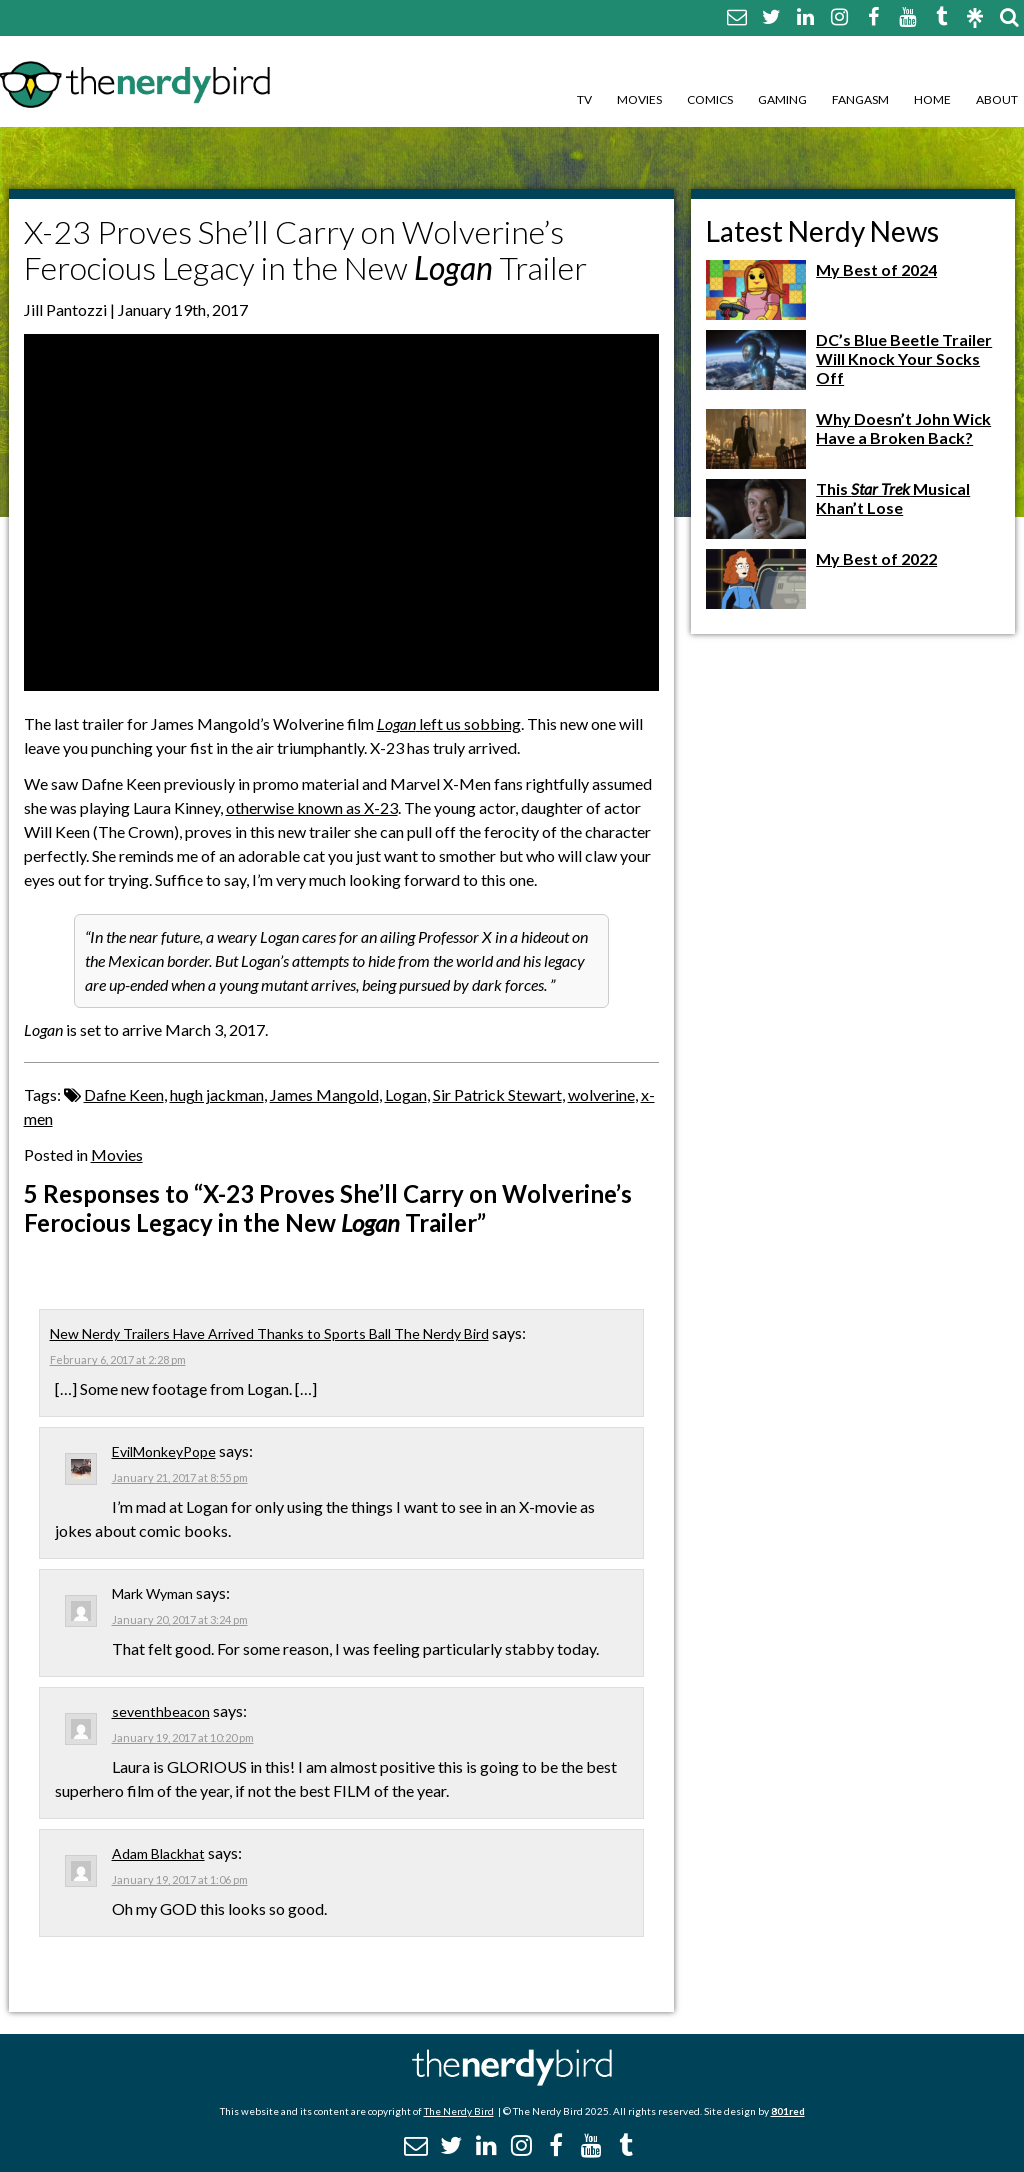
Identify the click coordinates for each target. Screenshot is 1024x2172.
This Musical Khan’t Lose (893, 498)
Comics (710, 99)
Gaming (782, 99)
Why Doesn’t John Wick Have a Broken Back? (903, 428)
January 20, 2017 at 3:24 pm (180, 1619)
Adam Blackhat (158, 1853)
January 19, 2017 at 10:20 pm (183, 1737)
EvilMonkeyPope (164, 1451)
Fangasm (860, 99)
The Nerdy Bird (459, 2111)
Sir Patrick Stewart (497, 1094)
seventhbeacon (161, 1711)
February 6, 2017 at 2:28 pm (118, 1359)
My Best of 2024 (876, 269)
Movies (639, 99)
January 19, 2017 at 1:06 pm (180, 1879)
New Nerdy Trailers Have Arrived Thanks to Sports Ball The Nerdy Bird (269, 1333)
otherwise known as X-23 (312, 807)
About (997, 99)
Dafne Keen (124, 1094)
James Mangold (324, 1094)
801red (788, 2111)
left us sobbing (449, 723)
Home (932, 99)
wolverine (601, 1094)
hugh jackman (217, 1094)
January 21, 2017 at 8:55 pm (180, 1477)
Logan (406, 1094)
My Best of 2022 (876, 558)
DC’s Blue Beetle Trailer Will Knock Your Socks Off (904, 358)
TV (584, 99)
